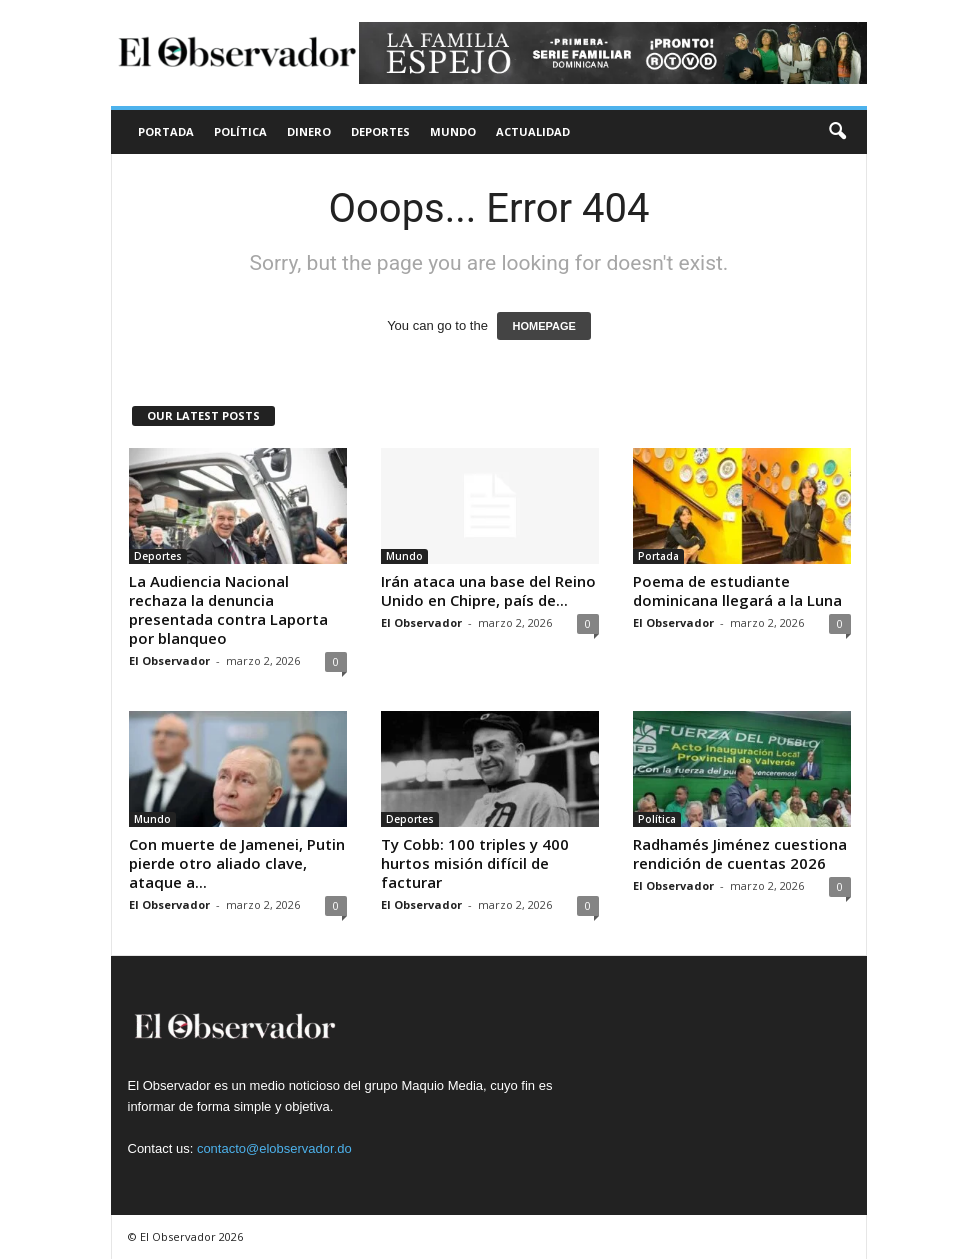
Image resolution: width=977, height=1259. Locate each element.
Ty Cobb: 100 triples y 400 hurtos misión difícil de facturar (475, 863)
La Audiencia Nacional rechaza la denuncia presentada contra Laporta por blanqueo (228, 609)
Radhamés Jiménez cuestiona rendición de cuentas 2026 (740, 853)
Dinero (309, 131)
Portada (166, 131)
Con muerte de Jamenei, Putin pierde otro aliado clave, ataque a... (237, 863)
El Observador (169, 660)
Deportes (380, 131)
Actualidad (533, 131)
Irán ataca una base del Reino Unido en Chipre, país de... (488, 590)
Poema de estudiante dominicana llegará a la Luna (737, 590)
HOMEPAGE (543, 326)
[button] (837, 132)
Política (240, 131)
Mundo (453, 131)
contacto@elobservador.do (274, 1148)
